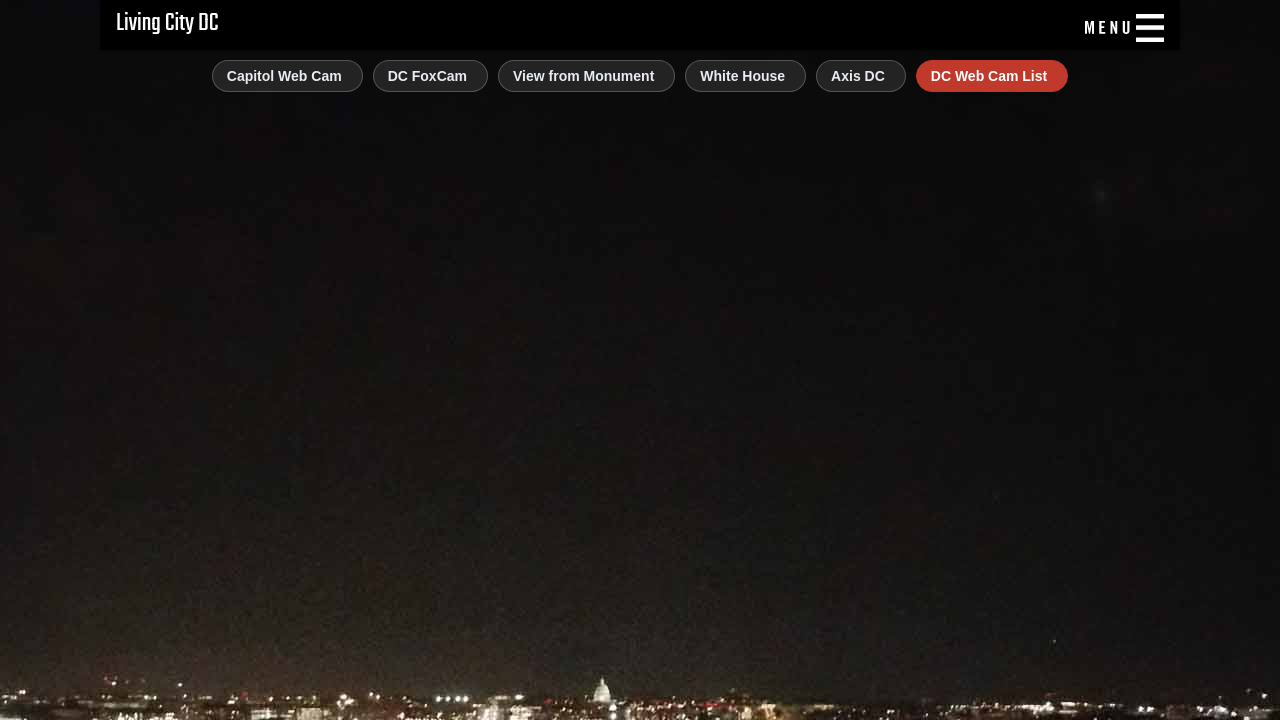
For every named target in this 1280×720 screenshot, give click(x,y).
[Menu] (1122, 28)
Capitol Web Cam (284, 76)
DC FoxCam (427, 76)
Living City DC (167, 24)
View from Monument (583, 76)
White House (742, 76)
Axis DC (858, 76)
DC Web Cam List (989, 76)
